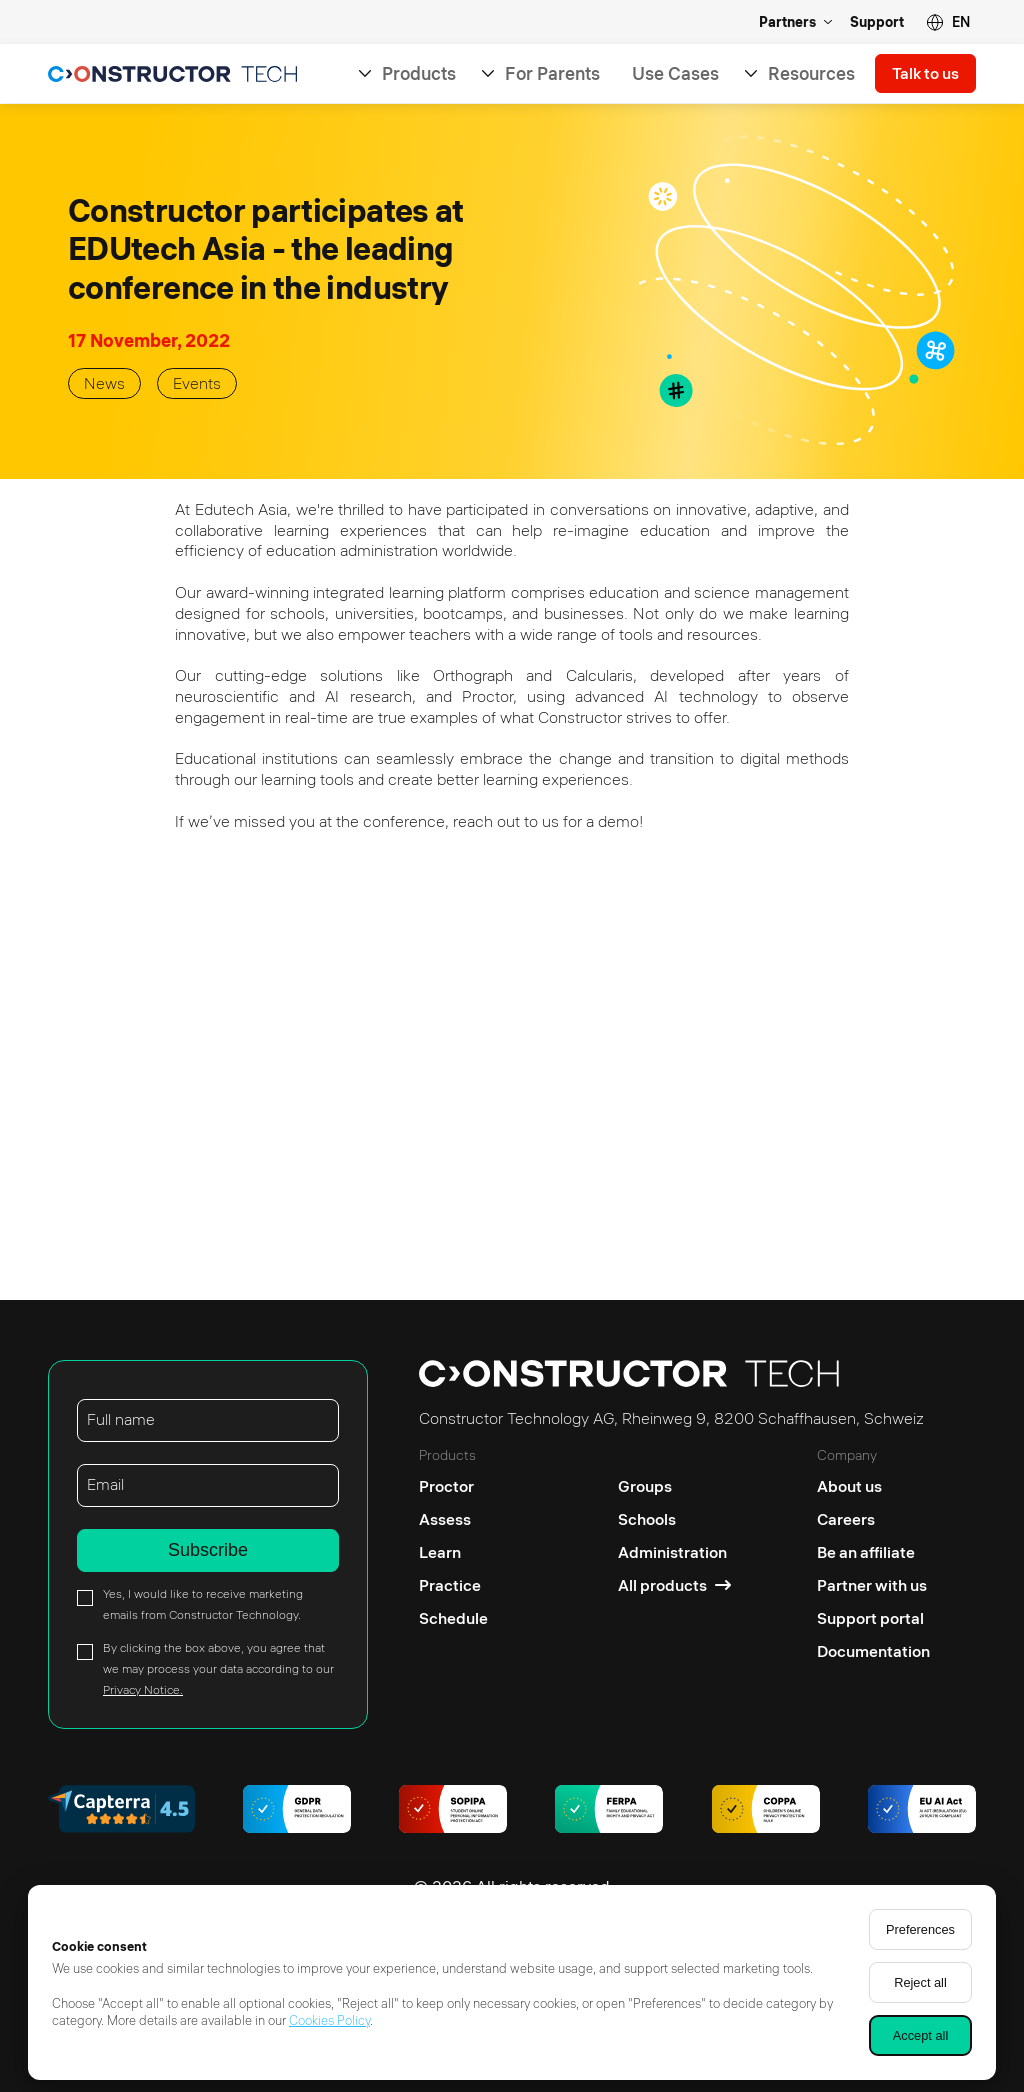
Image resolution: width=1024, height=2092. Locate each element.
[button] (948, 22)
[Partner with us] (873, 1585)
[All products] (674, 1585)
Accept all (920, 2035)
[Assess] (453, 1519)
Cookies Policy (329, 2020)
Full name (121, 1419)
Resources (811, 73)
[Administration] (674, 1552)
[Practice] (453, 1585)
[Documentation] (873, 1651)
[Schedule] (453, 1618)
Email (105, 1484)
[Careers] (873, 1519)
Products (419, 73)
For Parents (552, 73)
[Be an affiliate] (873, 1552)
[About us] (873, 1481)
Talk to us (925, 74)
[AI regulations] (922, 1811)
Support (877, 22)
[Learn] (453, 1552)
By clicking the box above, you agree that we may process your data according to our (218, 1668)
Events (197, 383)
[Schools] (674, 1519)
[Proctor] (453, 1481)
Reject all (920, 1982)
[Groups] (674, 1481)
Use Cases (675, 73)
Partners (787, 22)
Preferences (920, 1929)
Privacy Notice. (143, 1689)
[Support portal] (873, 1618)
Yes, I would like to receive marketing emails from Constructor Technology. (203, 1604)
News (104, 383)
